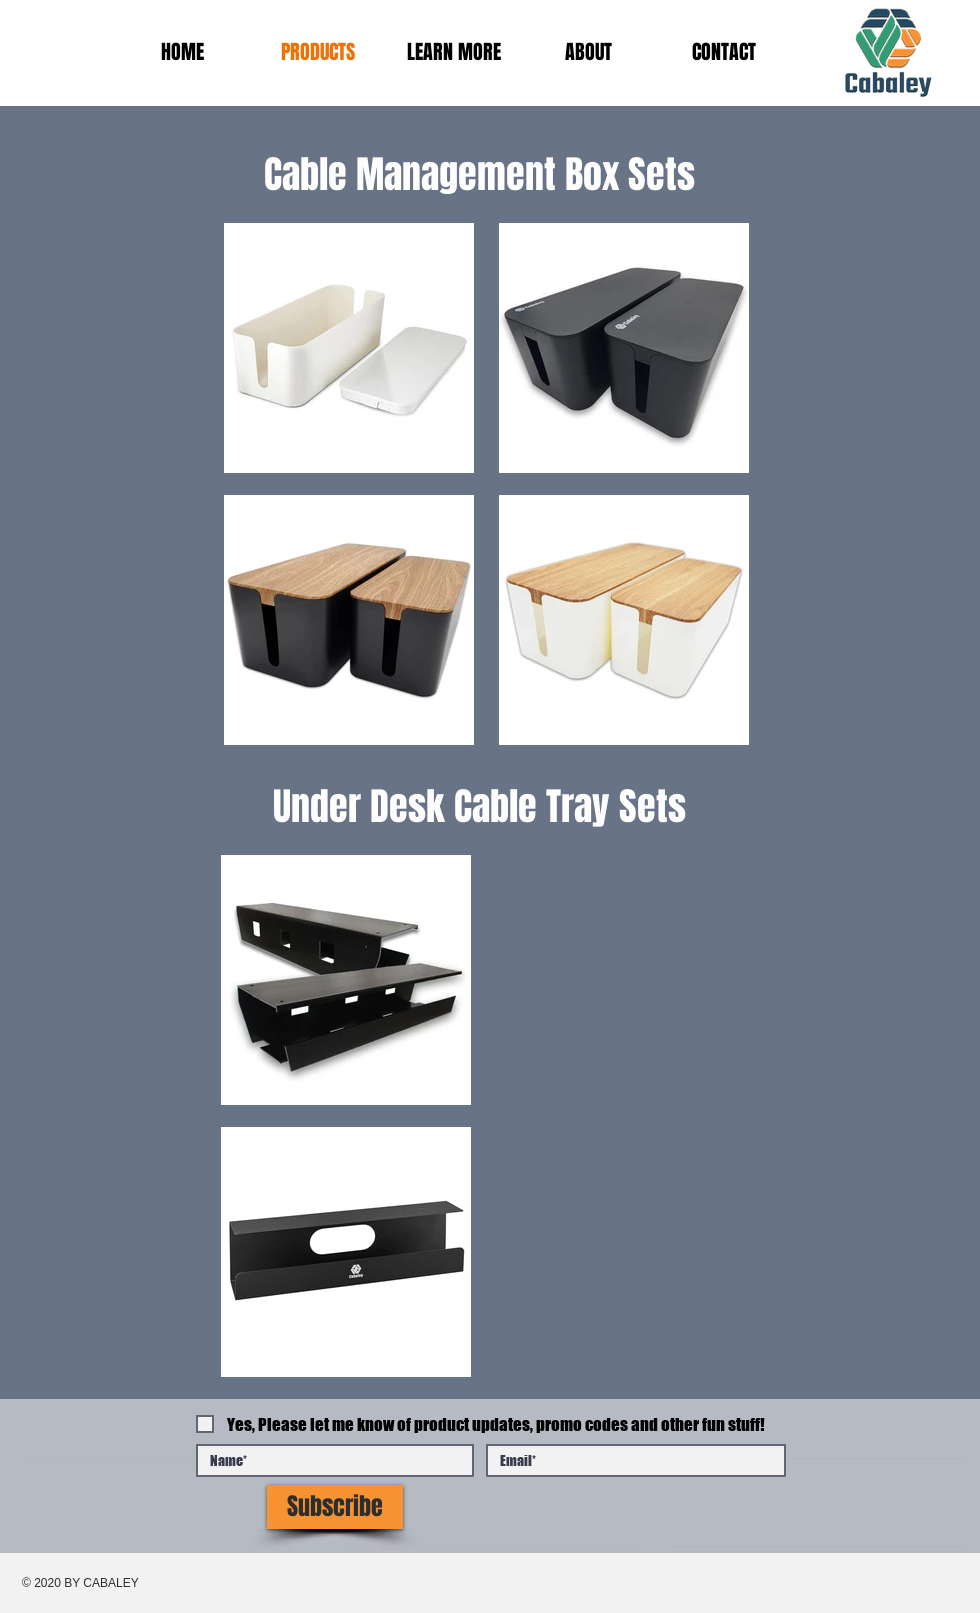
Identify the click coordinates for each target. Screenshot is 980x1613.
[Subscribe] (335, 1507)
